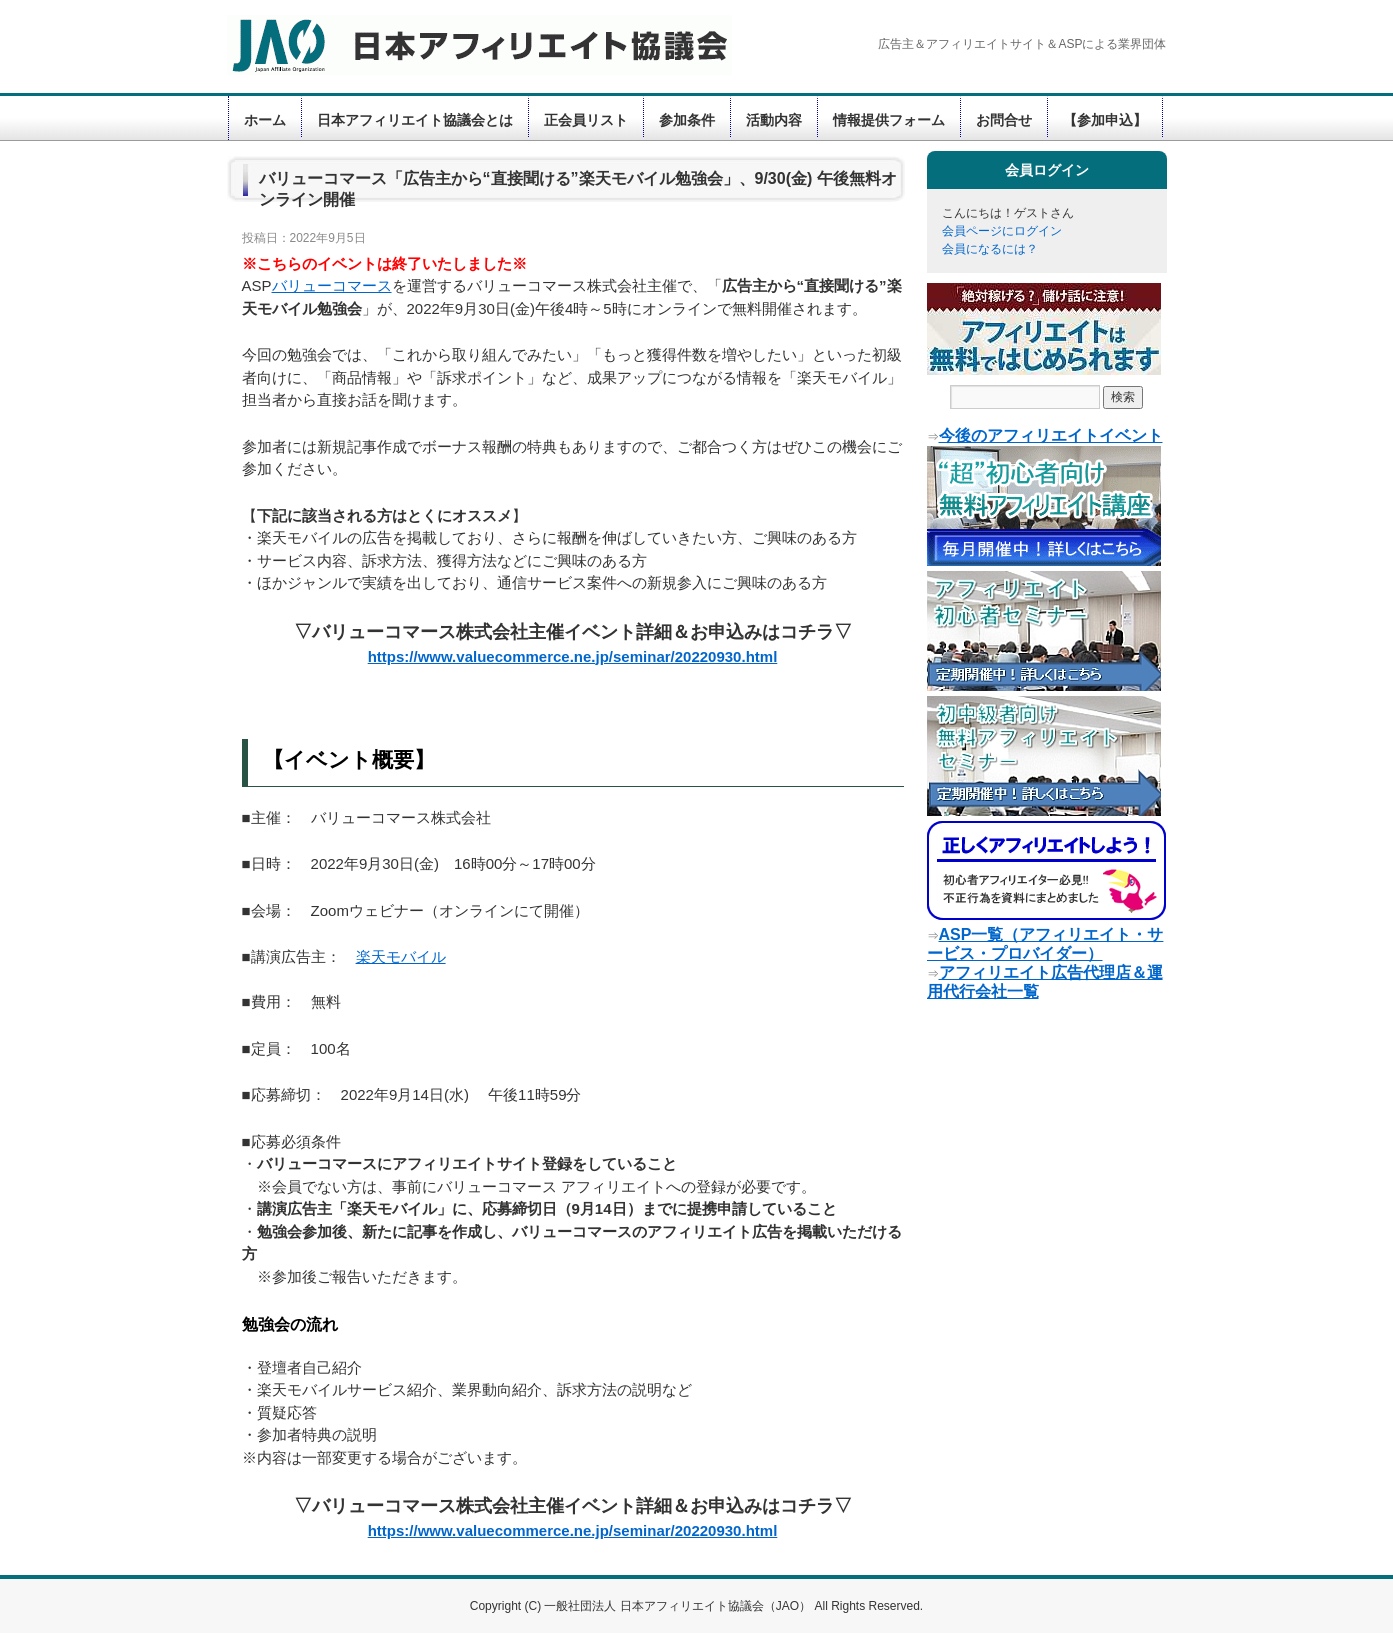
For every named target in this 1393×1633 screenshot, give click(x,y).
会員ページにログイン (1002, 231)
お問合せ (1004, 120)
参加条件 (687, 120)
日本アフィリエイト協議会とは (415, 120)
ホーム (265, 120)
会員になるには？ (990, 249)
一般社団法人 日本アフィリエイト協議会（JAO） (679, 1606)
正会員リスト (586, 120)
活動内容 (774, 120)
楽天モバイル (401, 956)
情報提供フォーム (889, 120)
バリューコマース (332, 285)
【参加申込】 (1105, 120)
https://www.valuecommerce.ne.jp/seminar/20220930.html (573, 656)
